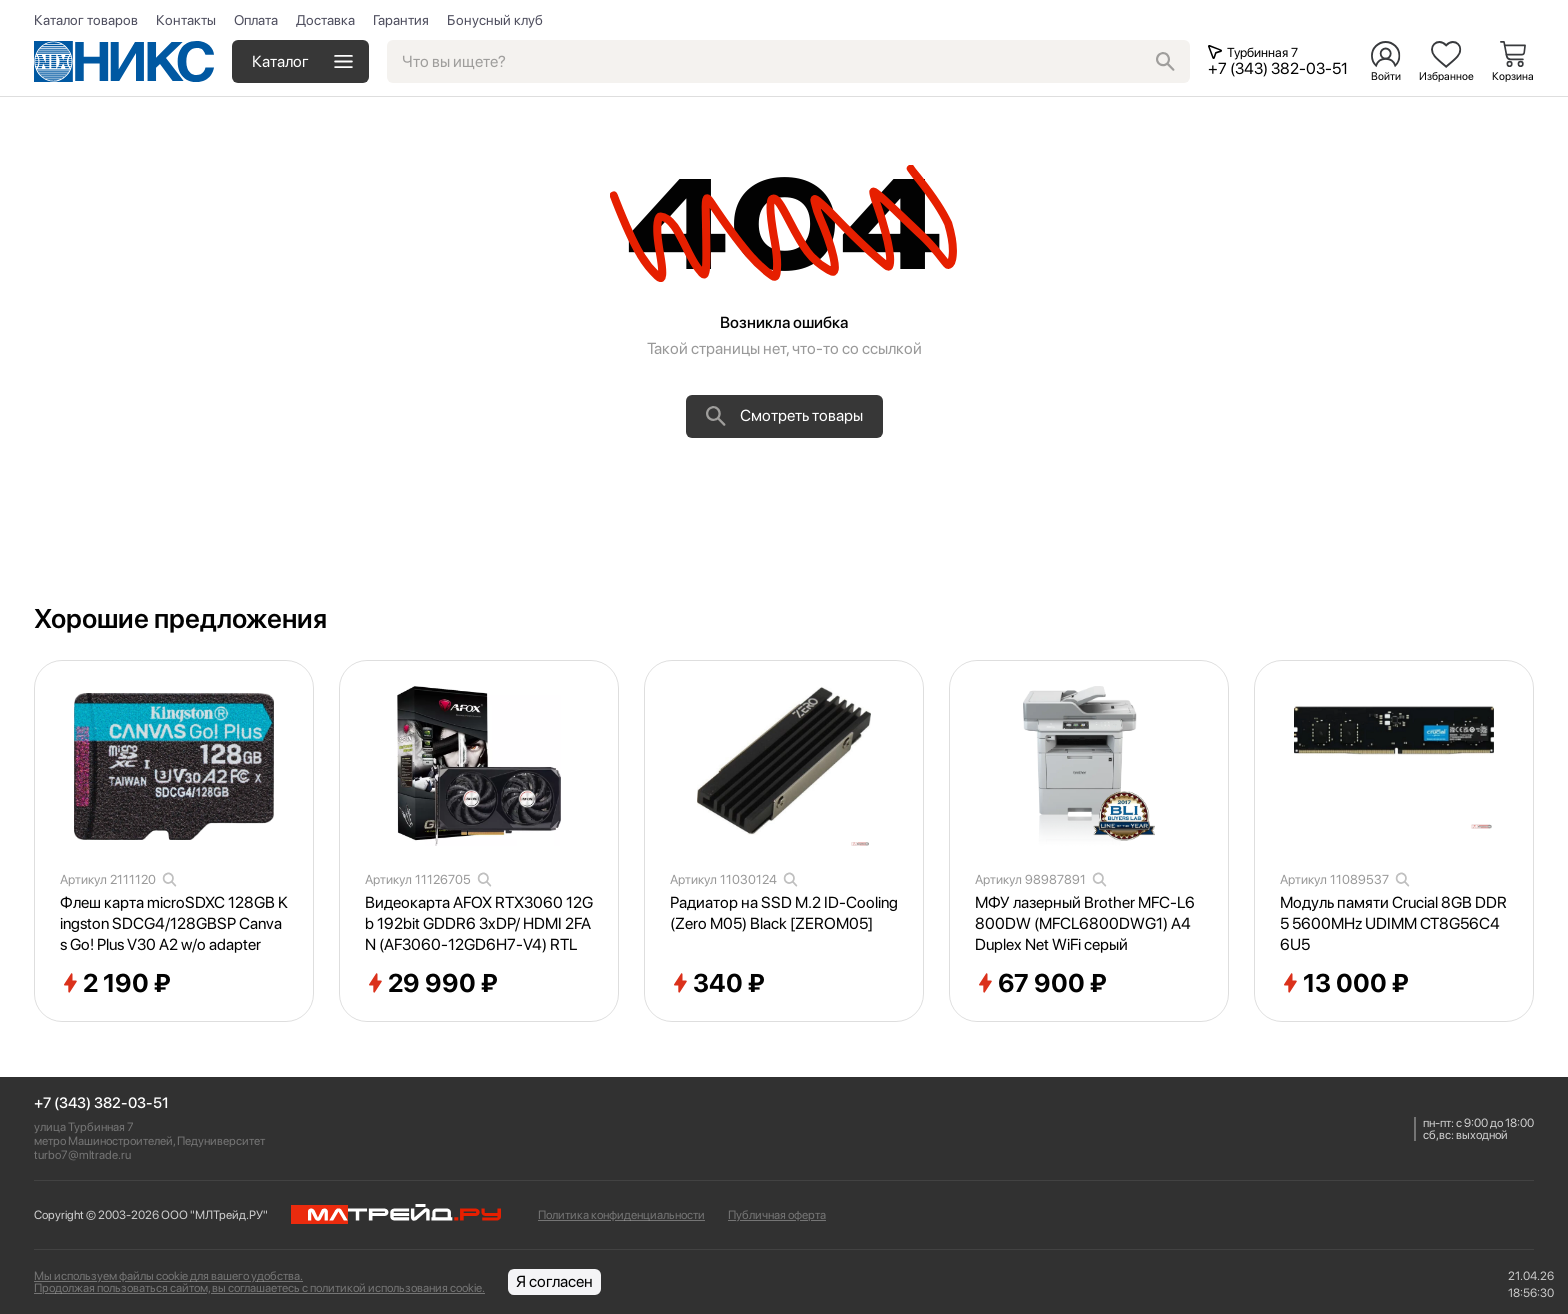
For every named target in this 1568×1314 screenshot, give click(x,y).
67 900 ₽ (1041, 984)
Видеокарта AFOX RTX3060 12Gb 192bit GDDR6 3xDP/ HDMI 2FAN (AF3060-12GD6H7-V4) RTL (479, 923)
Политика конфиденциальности (621, 1215)
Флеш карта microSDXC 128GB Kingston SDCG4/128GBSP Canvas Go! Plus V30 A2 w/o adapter (174, 923)
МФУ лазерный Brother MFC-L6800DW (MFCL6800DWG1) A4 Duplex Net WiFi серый (1085, 923)
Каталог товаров (86, 20)
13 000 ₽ (1344, 984)
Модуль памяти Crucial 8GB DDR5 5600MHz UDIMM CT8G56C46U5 (1393, 923)
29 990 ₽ (431, 984)
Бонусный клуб (495, 20)
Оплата (256, 20)
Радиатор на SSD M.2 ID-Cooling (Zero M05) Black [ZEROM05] (784, 913)
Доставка (325, 20)
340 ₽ (717, 984)
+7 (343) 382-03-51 (101, 1103)
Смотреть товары (784, 416)
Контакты (186, 20)
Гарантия (401, 20)
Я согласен (554, 1281)
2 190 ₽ (115, 984)
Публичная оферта (777, 1215)
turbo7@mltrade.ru (82, 1155)
